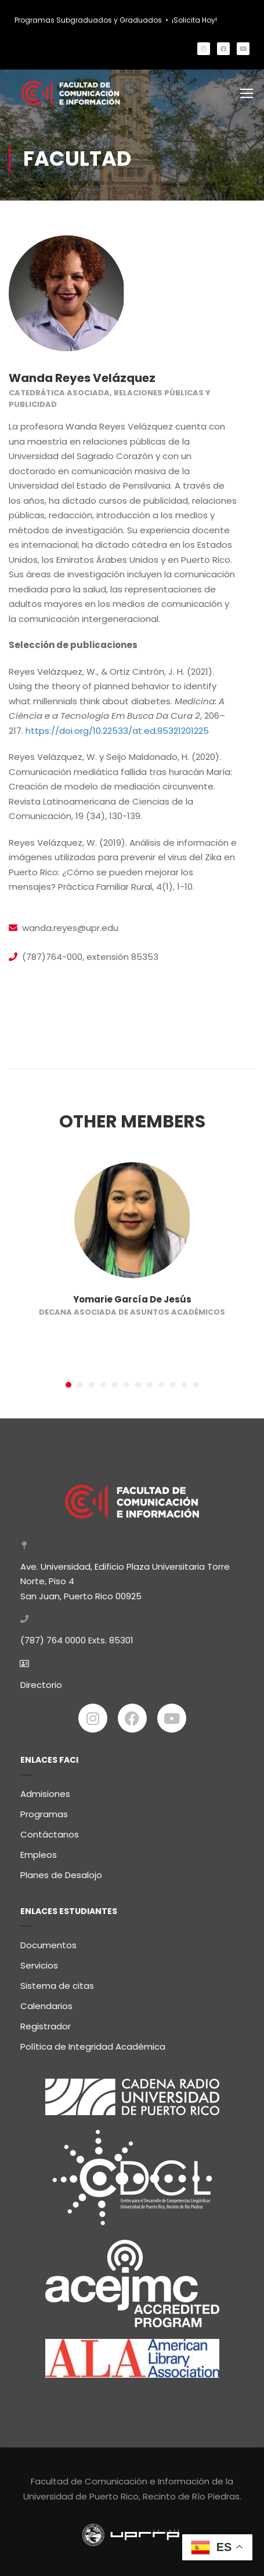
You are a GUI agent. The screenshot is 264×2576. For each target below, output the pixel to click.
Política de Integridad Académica (92, 2042)
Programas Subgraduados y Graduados (88, 20)
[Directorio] (24, 1659)
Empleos (38, 1850)
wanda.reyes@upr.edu (70, 928)
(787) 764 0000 (53, 1636)
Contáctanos (49, 1830)
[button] (68, 1385)
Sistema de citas (57, 1981)
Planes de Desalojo (61, 1871)
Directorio (41, 1680)
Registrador (45, 2022)
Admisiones (45, 1790)
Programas (44, 1810)
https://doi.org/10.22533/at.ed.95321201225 (117, 731)
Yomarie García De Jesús (132, 1299)
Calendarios (46, 2002)
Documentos (48, 1941)
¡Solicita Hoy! (194, 20)
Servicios (39, 1961)
